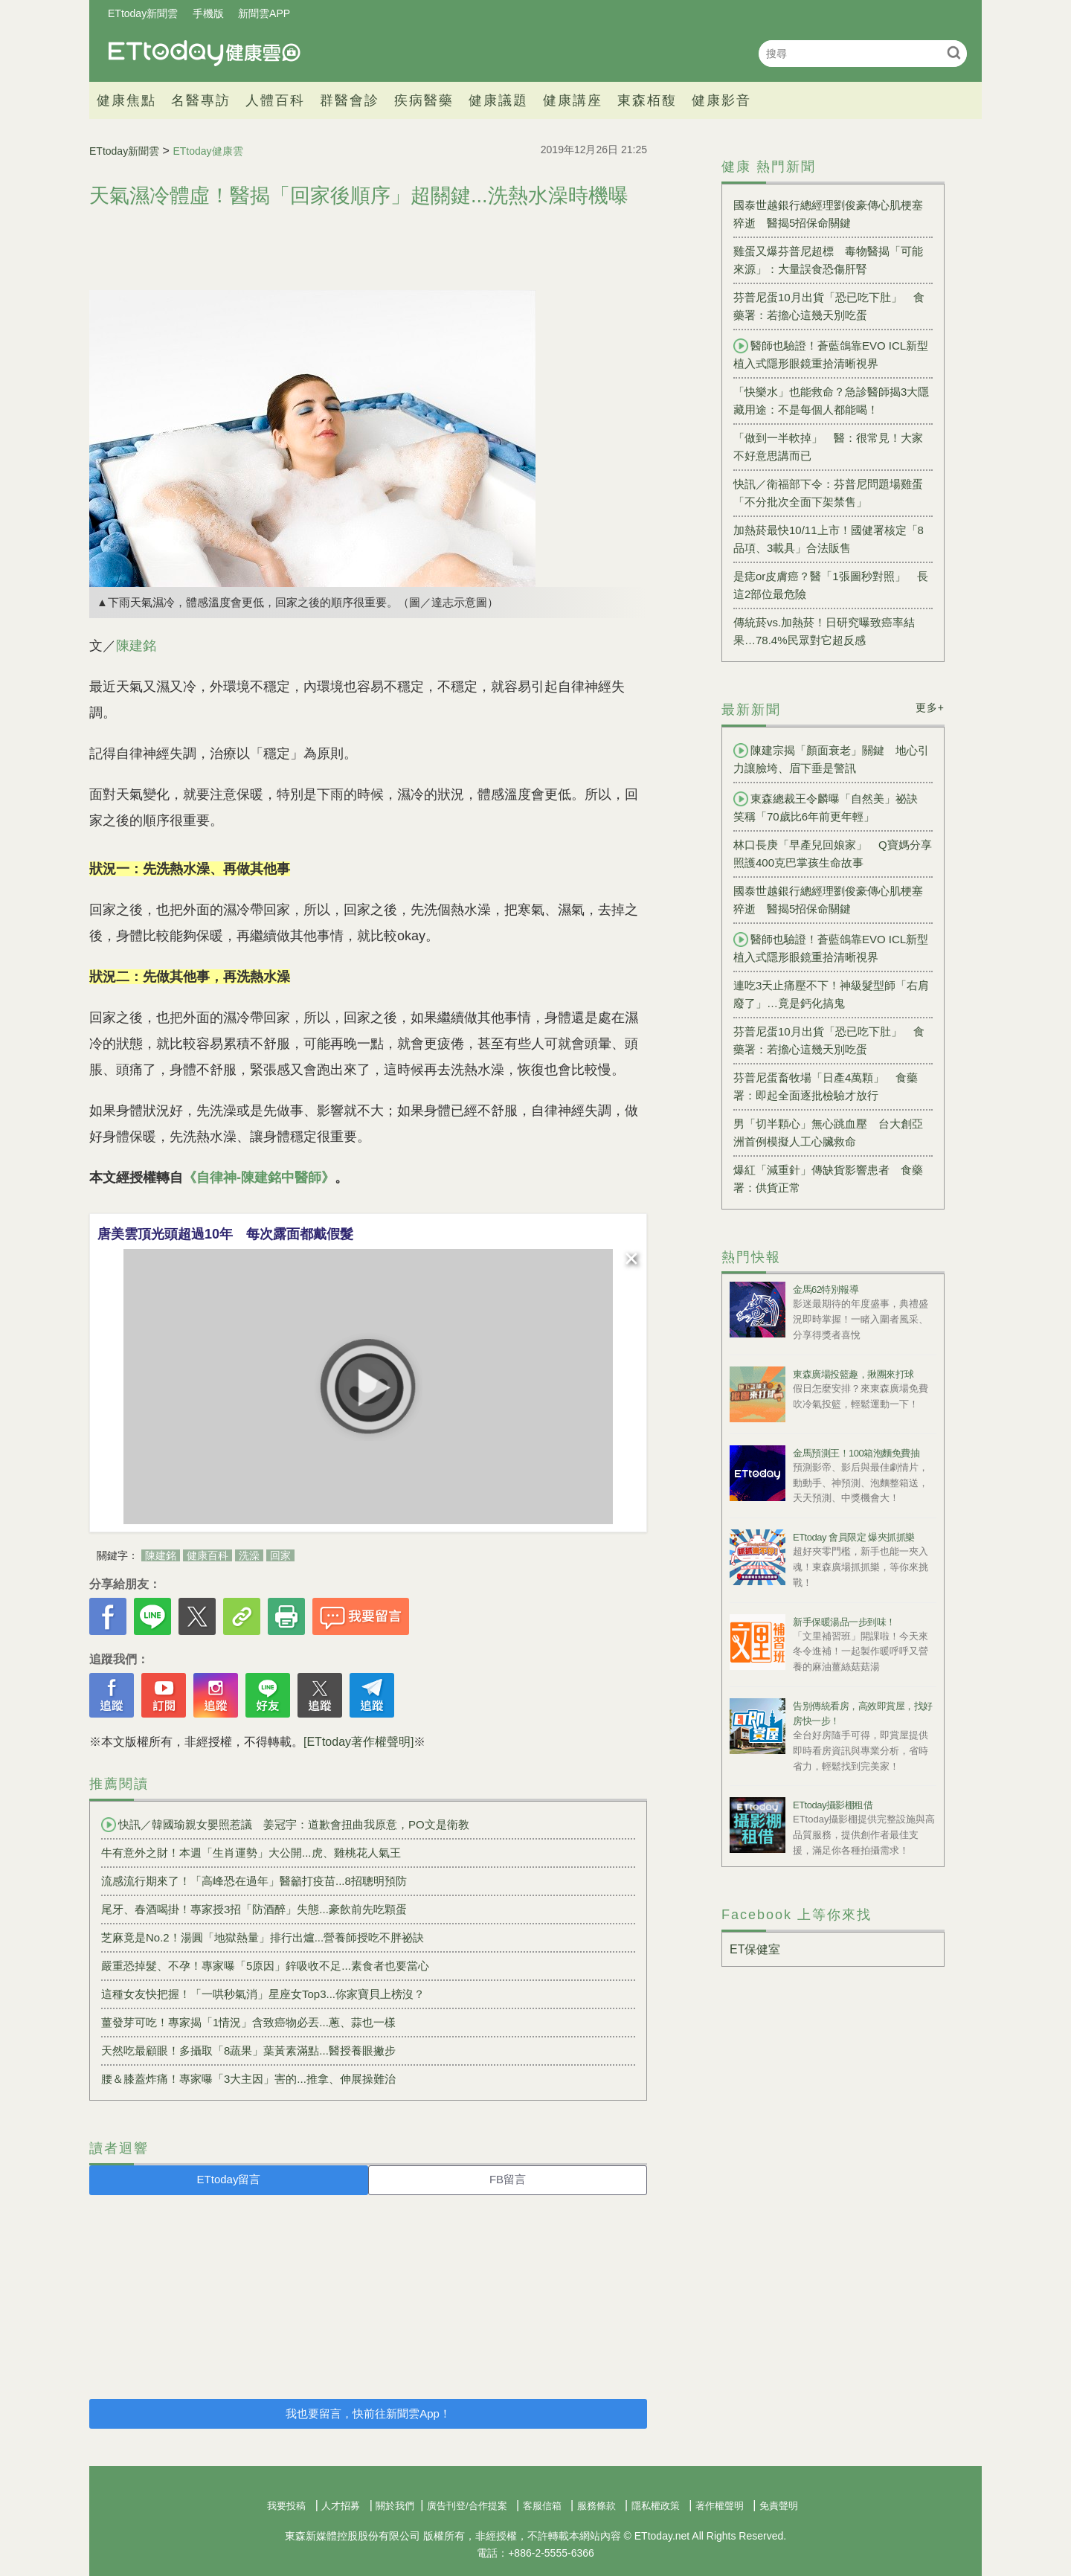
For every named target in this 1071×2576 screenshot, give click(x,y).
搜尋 (954, 52)
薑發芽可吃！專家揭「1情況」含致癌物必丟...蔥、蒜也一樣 (248, 2022)
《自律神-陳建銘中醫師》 (259, 1177)
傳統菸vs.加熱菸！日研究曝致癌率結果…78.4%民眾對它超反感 (824, 631)
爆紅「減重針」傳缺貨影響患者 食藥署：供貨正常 (828, 1178)
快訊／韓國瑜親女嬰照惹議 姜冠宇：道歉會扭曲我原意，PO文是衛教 (285, 1824)
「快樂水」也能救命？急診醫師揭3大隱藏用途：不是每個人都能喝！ (831, 400)
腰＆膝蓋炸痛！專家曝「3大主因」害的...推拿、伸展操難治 (248, 2078)
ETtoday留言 (229, 2179)
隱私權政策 (655, 2505)
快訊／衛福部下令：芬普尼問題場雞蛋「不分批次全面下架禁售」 (828, 493)
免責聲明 (778, 2505)
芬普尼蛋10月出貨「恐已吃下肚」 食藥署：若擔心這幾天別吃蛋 (828, 306)
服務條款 (596, 2505)
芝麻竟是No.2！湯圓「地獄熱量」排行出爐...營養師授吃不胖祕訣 (262, 1937)
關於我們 (395, 2505)
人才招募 (340, 2505)
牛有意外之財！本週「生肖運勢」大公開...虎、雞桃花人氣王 (251, 1852)
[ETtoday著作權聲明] (358, 1741)
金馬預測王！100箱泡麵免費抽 (856, 1453)
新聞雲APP (264, 13)
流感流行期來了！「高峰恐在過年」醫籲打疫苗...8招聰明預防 (254, 1881)
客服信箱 (542, 2505)
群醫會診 (349, 100)
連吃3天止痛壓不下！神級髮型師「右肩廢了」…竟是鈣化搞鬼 (831, 994)
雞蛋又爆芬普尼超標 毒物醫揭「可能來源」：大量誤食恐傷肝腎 (828, 260)
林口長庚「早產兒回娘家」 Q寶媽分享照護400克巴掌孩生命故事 (832, 853)
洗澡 (249, 1555)
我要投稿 (286, 2505)
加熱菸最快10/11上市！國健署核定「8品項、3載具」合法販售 (828, 539)
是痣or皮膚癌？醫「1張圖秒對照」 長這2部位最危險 (830, 585)
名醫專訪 (201, 100)
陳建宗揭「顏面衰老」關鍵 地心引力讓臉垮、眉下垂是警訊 (831, 758)
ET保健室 (755, 1949)
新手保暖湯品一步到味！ (844, 1622)
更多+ (930, 707)
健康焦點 (126, 100)
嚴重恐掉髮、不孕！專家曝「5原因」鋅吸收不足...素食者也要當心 (265, 1965)
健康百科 (207, 1555)
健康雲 (204, 53)
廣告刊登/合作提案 (467, 2505)
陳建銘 (136, 645)
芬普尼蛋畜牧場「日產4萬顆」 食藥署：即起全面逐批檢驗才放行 (825, 1086)
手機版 (208, 13)
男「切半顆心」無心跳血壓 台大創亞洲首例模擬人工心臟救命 (828, 1132)
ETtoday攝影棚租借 (832, 1805)
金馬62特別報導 (825, 1289)
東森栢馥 (647, 100)
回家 (280, 1555)
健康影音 (721, 100)
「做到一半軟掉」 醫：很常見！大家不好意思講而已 (828, 446)
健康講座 (572, 100)
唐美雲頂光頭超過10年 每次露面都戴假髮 (225, 1234)
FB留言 (507, 2179)
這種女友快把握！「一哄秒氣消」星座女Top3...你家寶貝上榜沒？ (263, 1994)
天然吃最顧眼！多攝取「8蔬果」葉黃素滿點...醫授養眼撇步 (248, 2050)
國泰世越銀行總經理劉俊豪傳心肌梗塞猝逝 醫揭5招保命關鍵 (828, 214)
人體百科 (275, 100)
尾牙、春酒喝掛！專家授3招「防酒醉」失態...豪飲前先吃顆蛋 (254, 1909)
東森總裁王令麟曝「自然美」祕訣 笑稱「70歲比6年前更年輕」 (831, 807)
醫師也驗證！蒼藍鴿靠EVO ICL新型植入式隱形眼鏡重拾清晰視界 (830, 354)
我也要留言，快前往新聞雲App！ (368, 2413)
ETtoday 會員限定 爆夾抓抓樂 (854, 1537)
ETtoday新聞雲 (143, 13)
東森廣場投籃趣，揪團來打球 (853, 1374)
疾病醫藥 (424, 100)
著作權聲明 (719, 2505)
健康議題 (498, 100)
